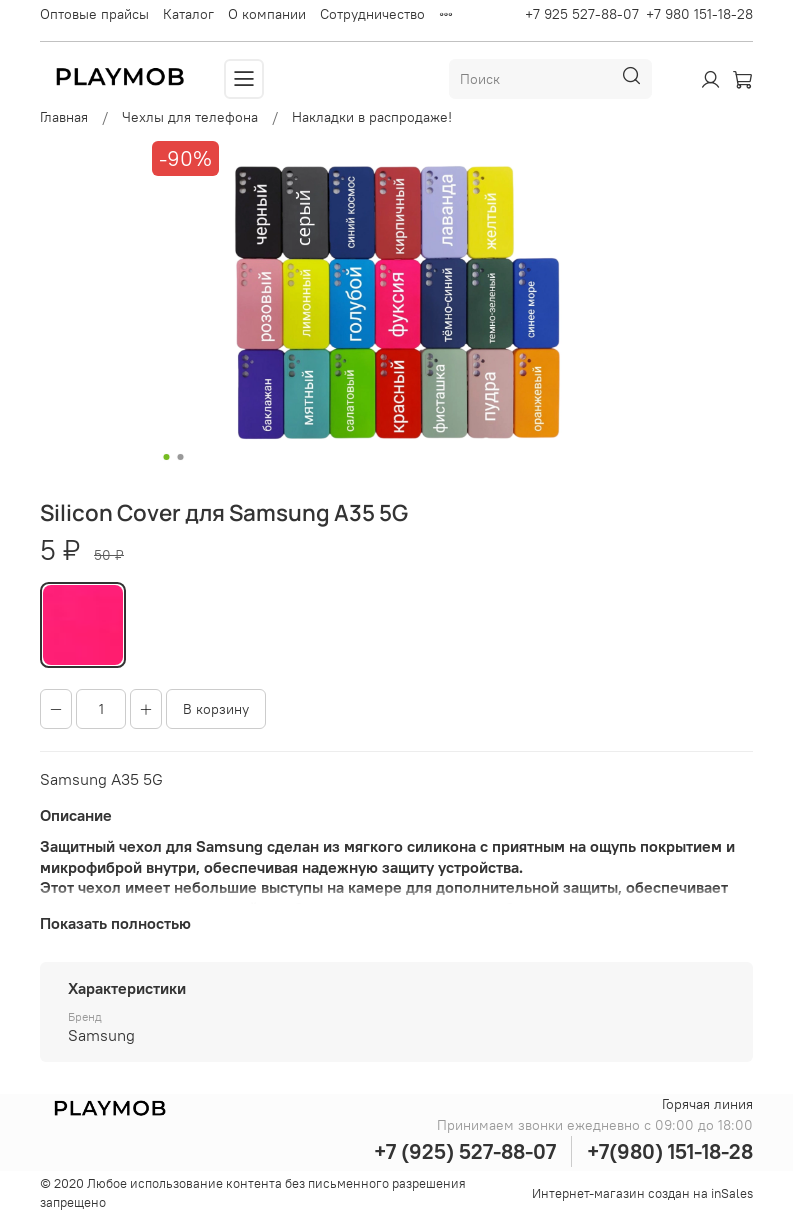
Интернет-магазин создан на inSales (642, 1193)
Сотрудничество (372, 14)
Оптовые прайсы (94, 14)
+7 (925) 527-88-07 (465, 1151)
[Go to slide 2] (180, 457)
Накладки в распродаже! (372, 117)
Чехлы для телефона (190, 117)
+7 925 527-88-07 (582, 14)
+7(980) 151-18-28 (670, 1151)
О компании (267, 14)
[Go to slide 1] (166, 457)
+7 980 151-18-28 (699, 14)
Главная (64, 117)
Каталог (188, 14)
